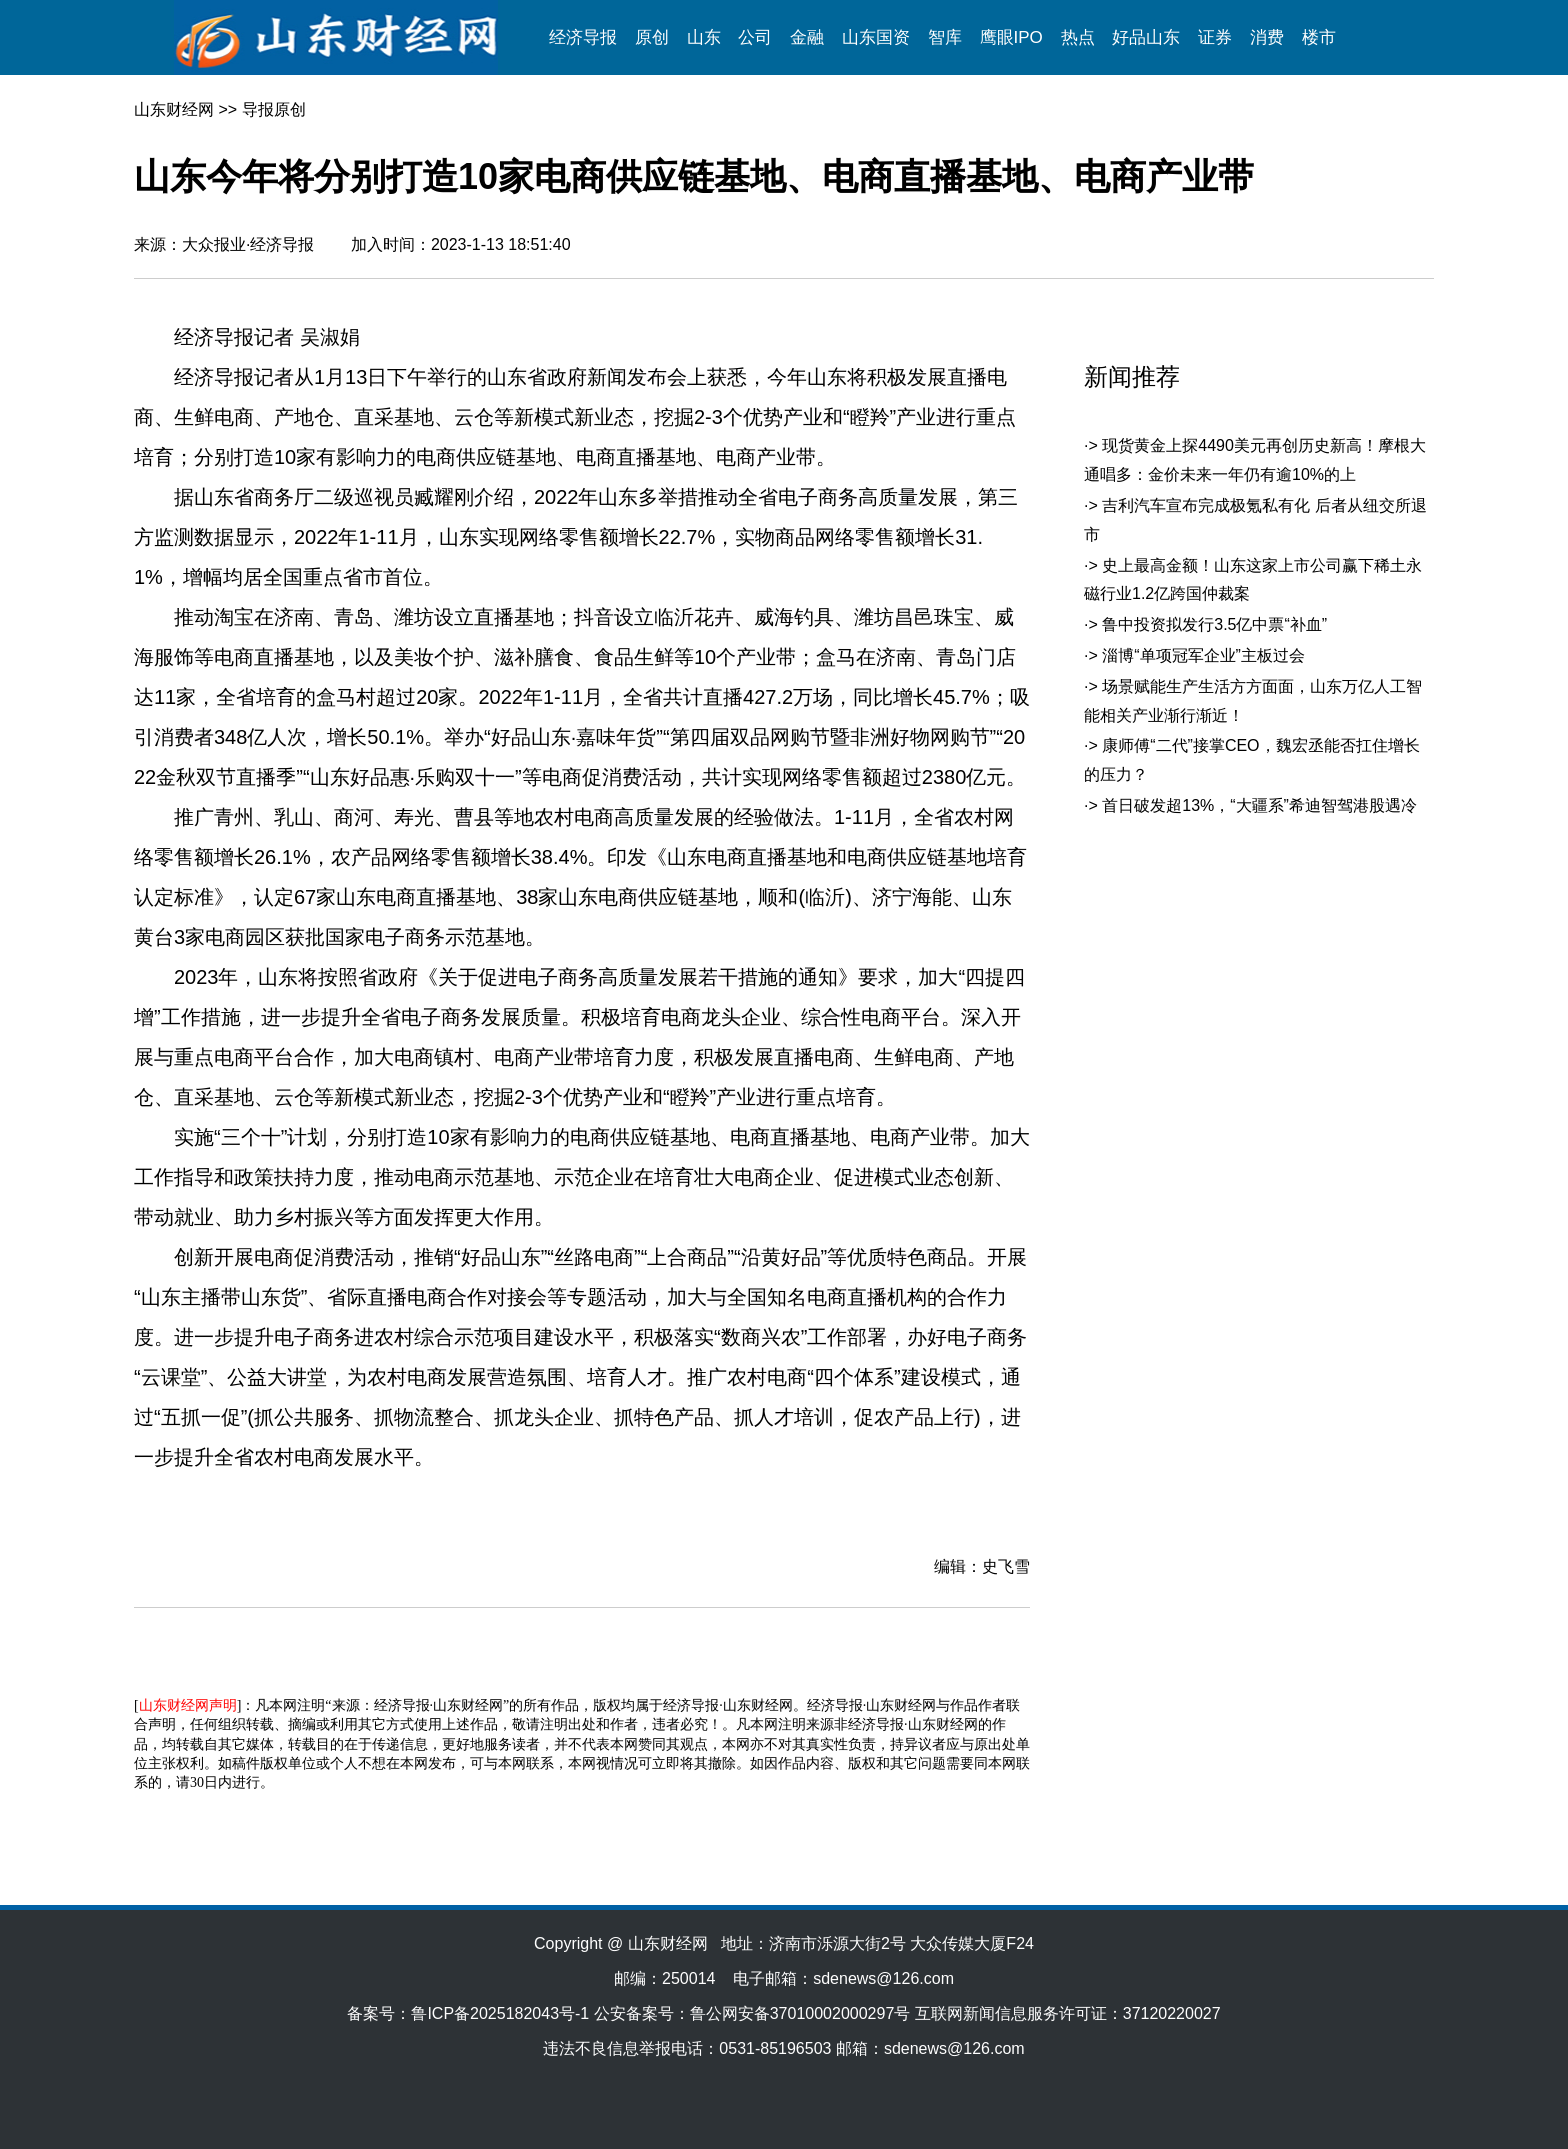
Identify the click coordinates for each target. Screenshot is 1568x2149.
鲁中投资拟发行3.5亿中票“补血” (1214, 624)
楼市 (1319, 37)
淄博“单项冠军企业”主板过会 (1203, 655)
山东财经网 (174, 109)
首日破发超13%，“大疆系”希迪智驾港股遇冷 (1259, 805)
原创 (652, 37)
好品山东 (1146, 37)
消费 (1267, 37)
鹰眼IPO (1011, 37)
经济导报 (583, 37)
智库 (945, 37)
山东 (704, 37)
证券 (1215, 37)
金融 (807, 37)
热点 (1078, 37)
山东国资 (876, 37)
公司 (755, 37)
